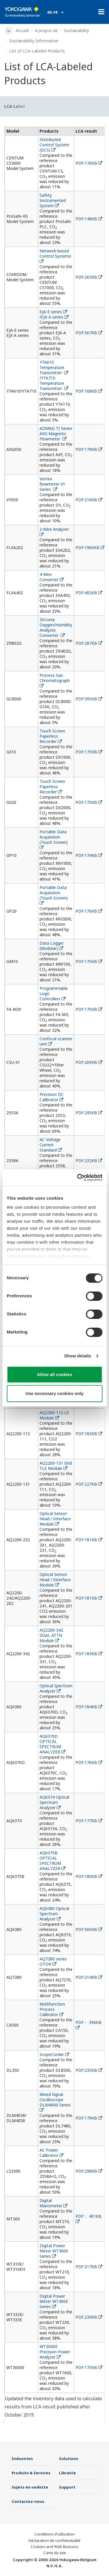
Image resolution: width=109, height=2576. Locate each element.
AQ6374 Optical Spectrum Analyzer (54, 1802)
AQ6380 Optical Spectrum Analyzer (54, 1914)
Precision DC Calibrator (52, 1097)
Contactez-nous (28, 2501)
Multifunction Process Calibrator (52, 2009)
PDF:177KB (89, 1820)
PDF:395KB (89, 699)
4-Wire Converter (52, 577)
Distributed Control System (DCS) (54, 145)
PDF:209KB (89, 1062)
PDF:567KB (89, 332)
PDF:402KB (89, 592)
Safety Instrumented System (53, 200)
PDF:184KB (89, 1706)
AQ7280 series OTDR (53, 1961)
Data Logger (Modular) (52, 945)
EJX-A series (55, 317)
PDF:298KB (89, 2171)
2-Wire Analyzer (55, 531)
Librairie (67, 2472)
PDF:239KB (89, 2317)
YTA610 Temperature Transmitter (54, 367)
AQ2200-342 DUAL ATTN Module (51, 1635)
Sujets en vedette (30, 2487)
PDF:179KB (89, 449)
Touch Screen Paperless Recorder (52, 736)
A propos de (46, 30)
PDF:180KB (89, 1876)
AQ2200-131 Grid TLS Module (56, 1465)
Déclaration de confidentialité (54, 2540)
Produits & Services (31, 2472)
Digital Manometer (53, 2203)
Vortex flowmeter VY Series (52, 484)
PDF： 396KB (89, 2025)
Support (67, 2487)
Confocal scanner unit (56, 1041)
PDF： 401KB (89, 2218)
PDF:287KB (89, 643)
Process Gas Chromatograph (56, 680)
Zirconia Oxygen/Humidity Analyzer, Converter (56, 627)
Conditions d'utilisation (54, 2534)
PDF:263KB (89, 277)
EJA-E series (53, 311)
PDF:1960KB (90, 547)
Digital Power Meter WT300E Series (54, 2251)
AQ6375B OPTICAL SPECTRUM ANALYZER (52, 1860)
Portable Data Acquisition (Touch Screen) (54, 839)
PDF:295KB (89, 1112)
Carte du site (54, 2552)
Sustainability (76, 30)
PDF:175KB (89, 752)
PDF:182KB (89, 1433)
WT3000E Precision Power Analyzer (55, 2352)
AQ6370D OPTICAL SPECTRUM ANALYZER (52, 1744)
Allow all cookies (54, 1374)
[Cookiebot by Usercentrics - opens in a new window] (77, 1177)
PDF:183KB (89, 1653)
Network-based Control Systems (56, 255)
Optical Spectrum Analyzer (56, 1688)
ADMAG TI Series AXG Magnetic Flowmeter (56, 434)
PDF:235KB (89, 2070)
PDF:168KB (89, 391)
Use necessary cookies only (54, 1393)
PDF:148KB (89, 219)
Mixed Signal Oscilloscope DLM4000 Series (56, 2102)
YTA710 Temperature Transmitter (54, 383)
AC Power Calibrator (51, 2152)
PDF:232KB (89, 1160)
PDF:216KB (89, 499)
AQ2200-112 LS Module (54, 1415)
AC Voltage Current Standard (51, 1145)
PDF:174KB (89, 855)
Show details (77, 1355)
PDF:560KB (89, 1929)
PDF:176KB (89, 163)
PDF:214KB (89, 1977)
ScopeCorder (54, 2054)
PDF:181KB (89, 1539)
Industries (22, 2458)
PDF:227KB (89, 1484)
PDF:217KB (89, 2266)
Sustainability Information (33, 40)
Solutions (68, 2458)
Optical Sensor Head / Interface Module (55, 1519)
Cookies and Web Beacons (54, 2546)
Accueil (22, 30)
